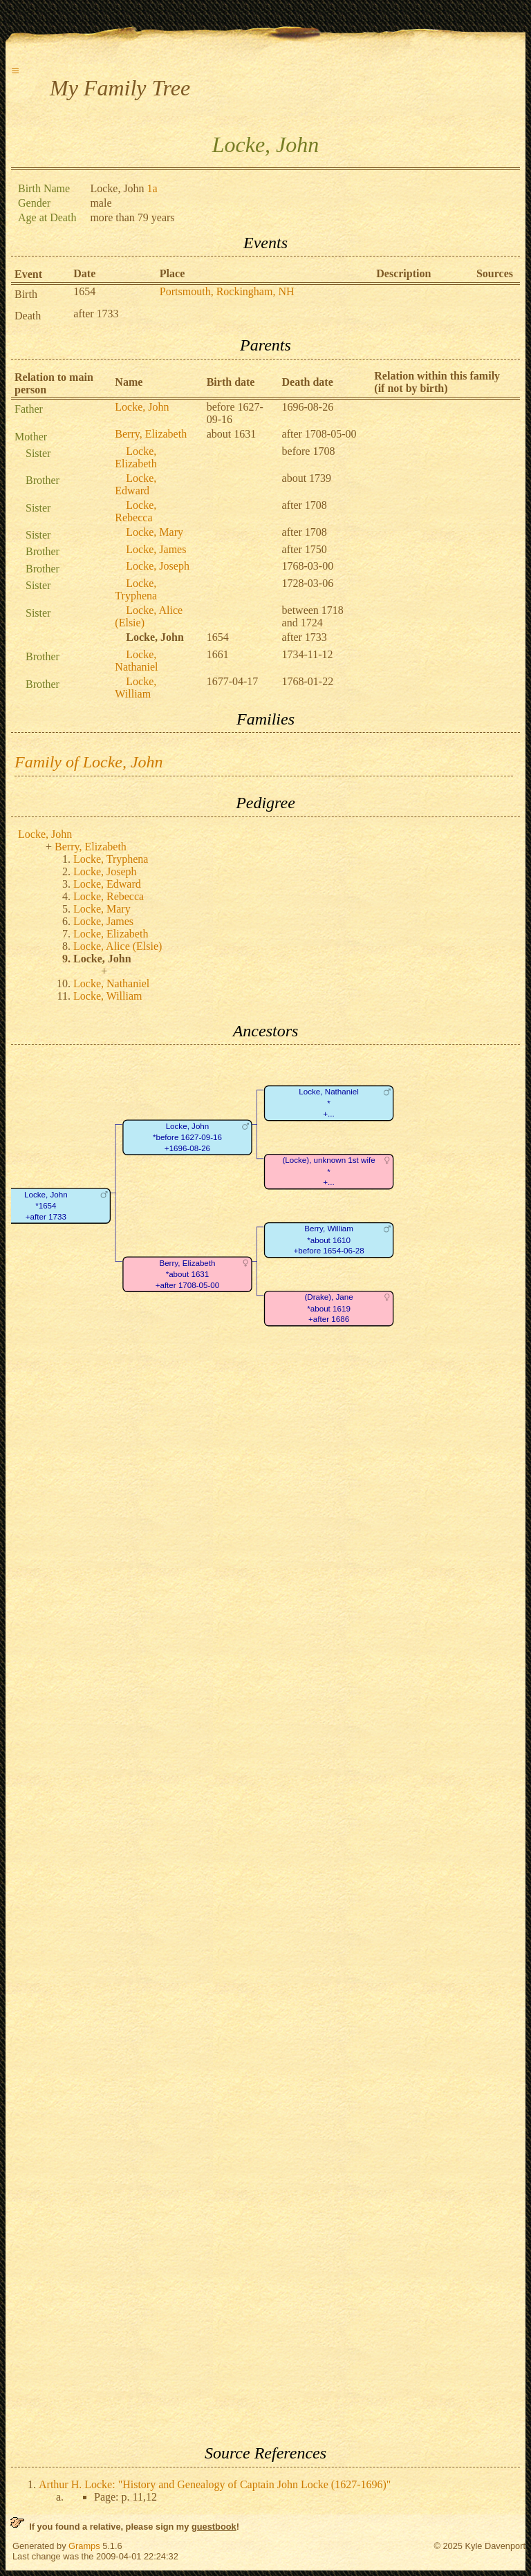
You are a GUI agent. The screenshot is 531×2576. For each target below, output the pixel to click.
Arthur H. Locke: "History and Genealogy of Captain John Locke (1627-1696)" (215, 2484)
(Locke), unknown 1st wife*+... (328, 1172)
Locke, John (142, 407)
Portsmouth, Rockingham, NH (227, 291)
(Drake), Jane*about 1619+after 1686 (328, 1309)
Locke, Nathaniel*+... (329, 1103)
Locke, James (156, 549)
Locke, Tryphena (136, 589)
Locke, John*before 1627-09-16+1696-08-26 (187, 1137)
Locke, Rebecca (135, 511)
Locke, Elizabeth (135, 457)
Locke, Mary (154, 532)
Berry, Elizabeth (151, 434)
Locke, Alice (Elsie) (117, 946)
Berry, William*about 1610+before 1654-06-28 (328, 1240)
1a (152, 188)
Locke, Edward (135, 484)
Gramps (84, 2546)
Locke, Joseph (157, 566)
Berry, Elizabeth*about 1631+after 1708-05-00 (188, 1274)
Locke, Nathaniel (136, 660)
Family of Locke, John (89, 762)
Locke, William (135, 687)
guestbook (214, 2526)
